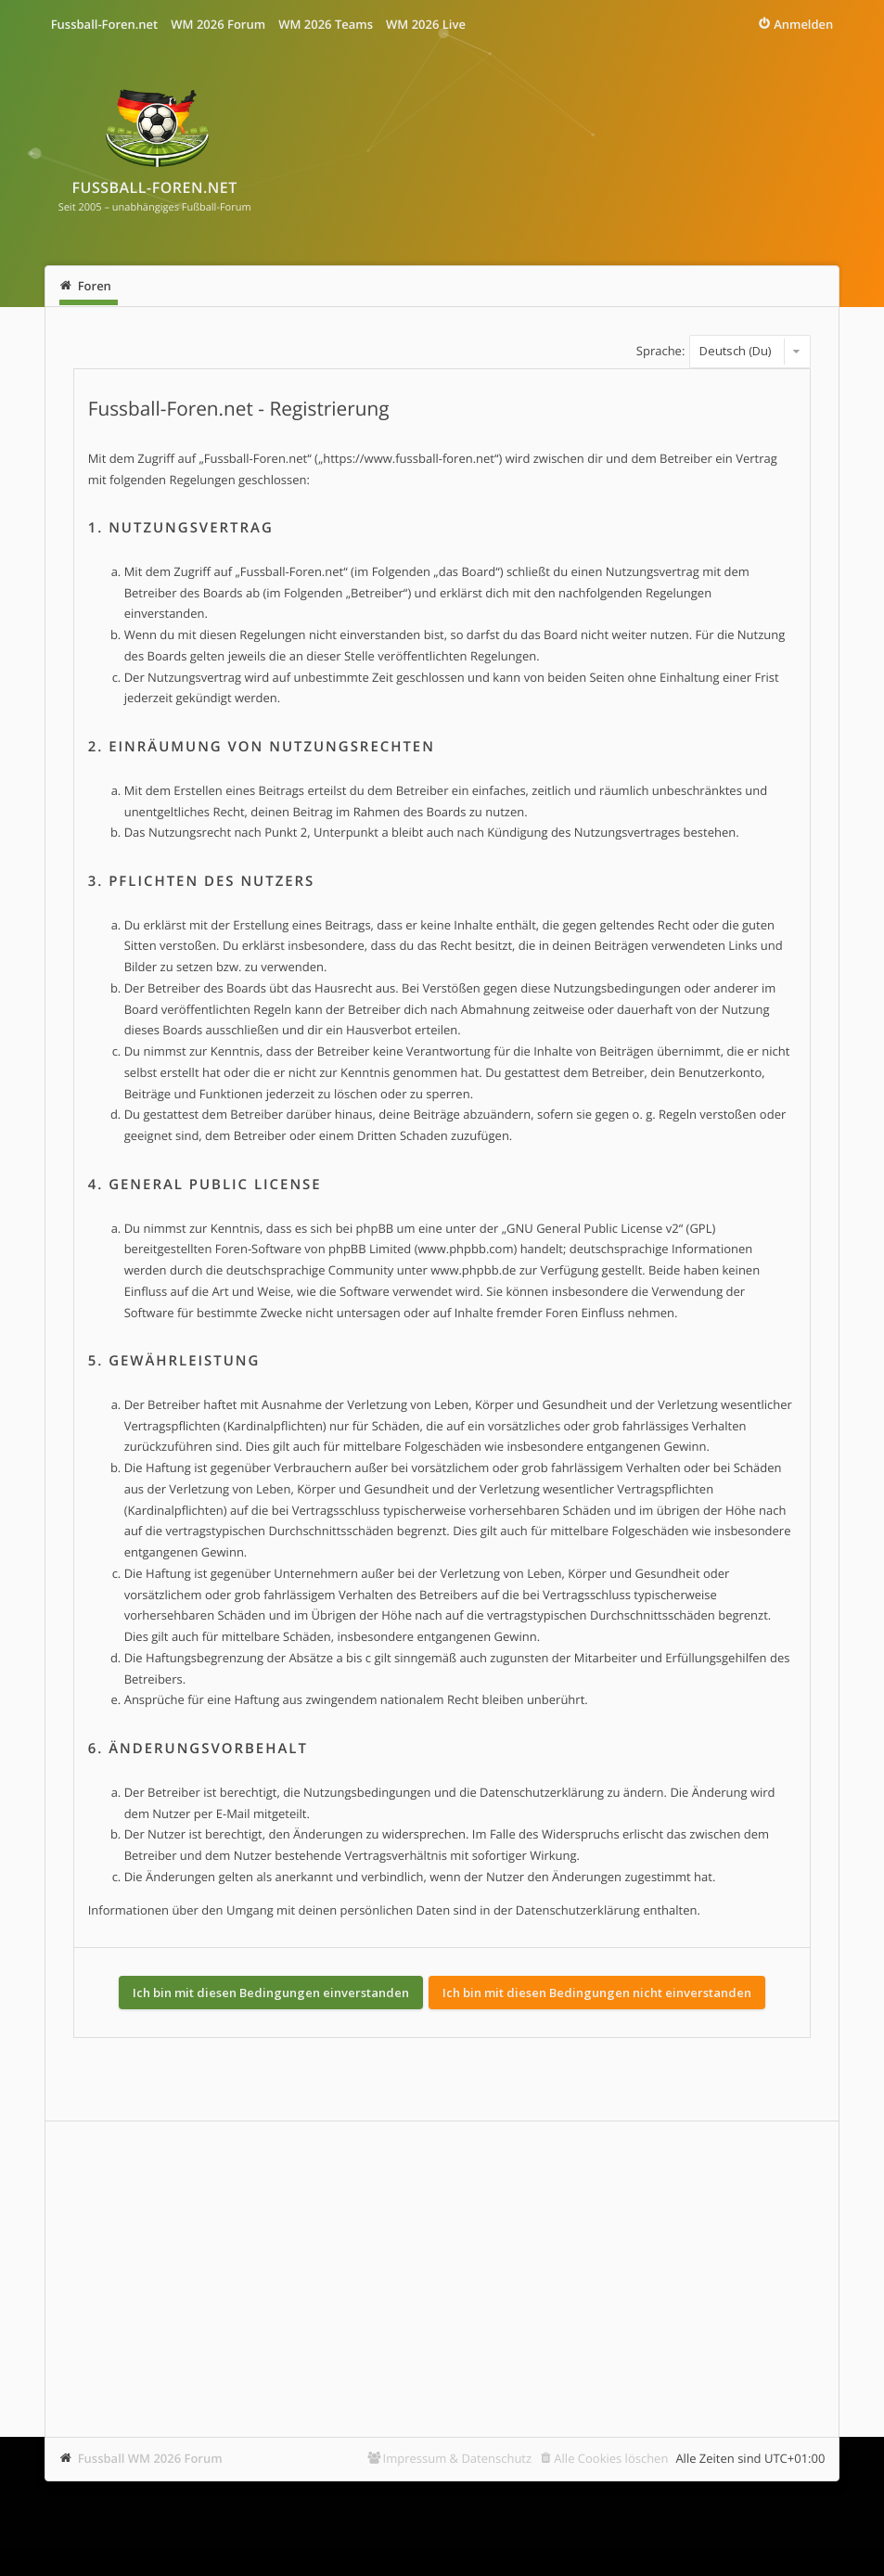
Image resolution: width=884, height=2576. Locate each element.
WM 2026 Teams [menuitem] (325, 24)
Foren (94, 285)
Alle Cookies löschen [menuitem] (611, 2458)
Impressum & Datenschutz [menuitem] (457, 2458)
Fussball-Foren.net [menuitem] (105, 24)
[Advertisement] (442, 2279)
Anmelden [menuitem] (803, 24)
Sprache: (660, 350)
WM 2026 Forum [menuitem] (218, 24)
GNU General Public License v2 (592, 1228)
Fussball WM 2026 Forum (150, 2458)
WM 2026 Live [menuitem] (426, 24)
